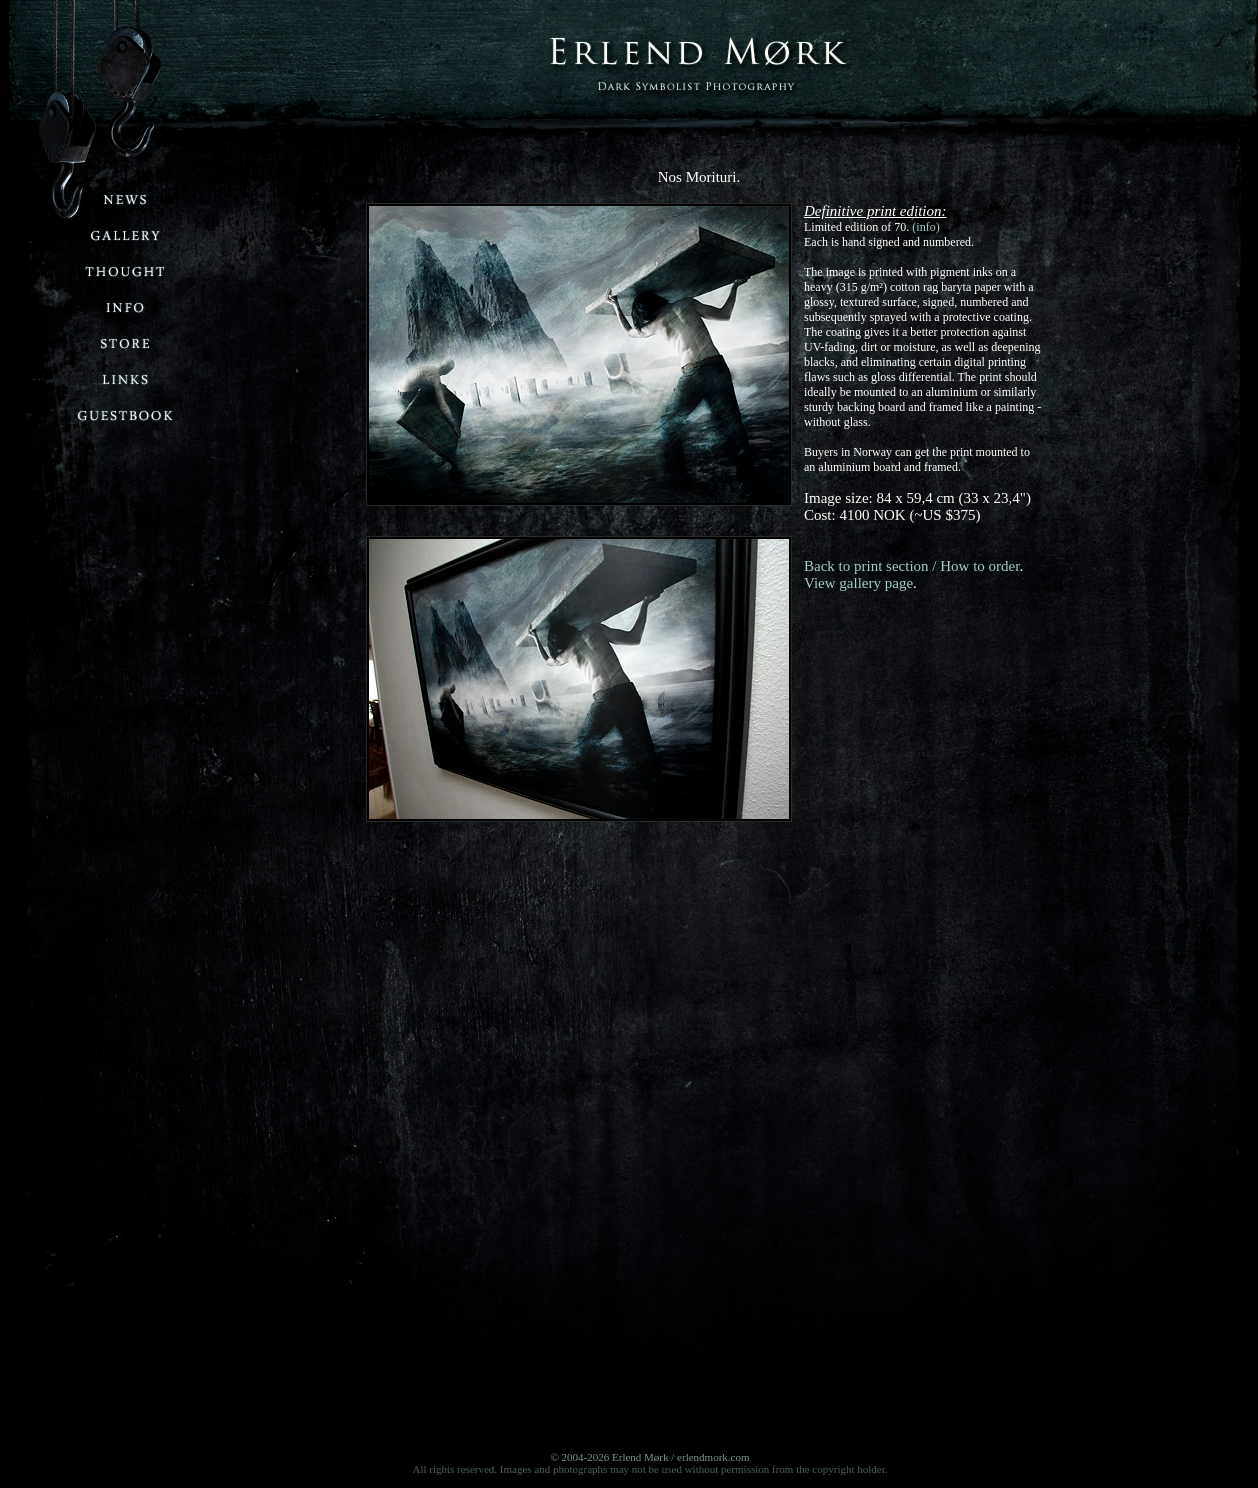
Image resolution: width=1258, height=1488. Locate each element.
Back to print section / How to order (911, 566)
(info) (925, 227)
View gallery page (858, 583)
